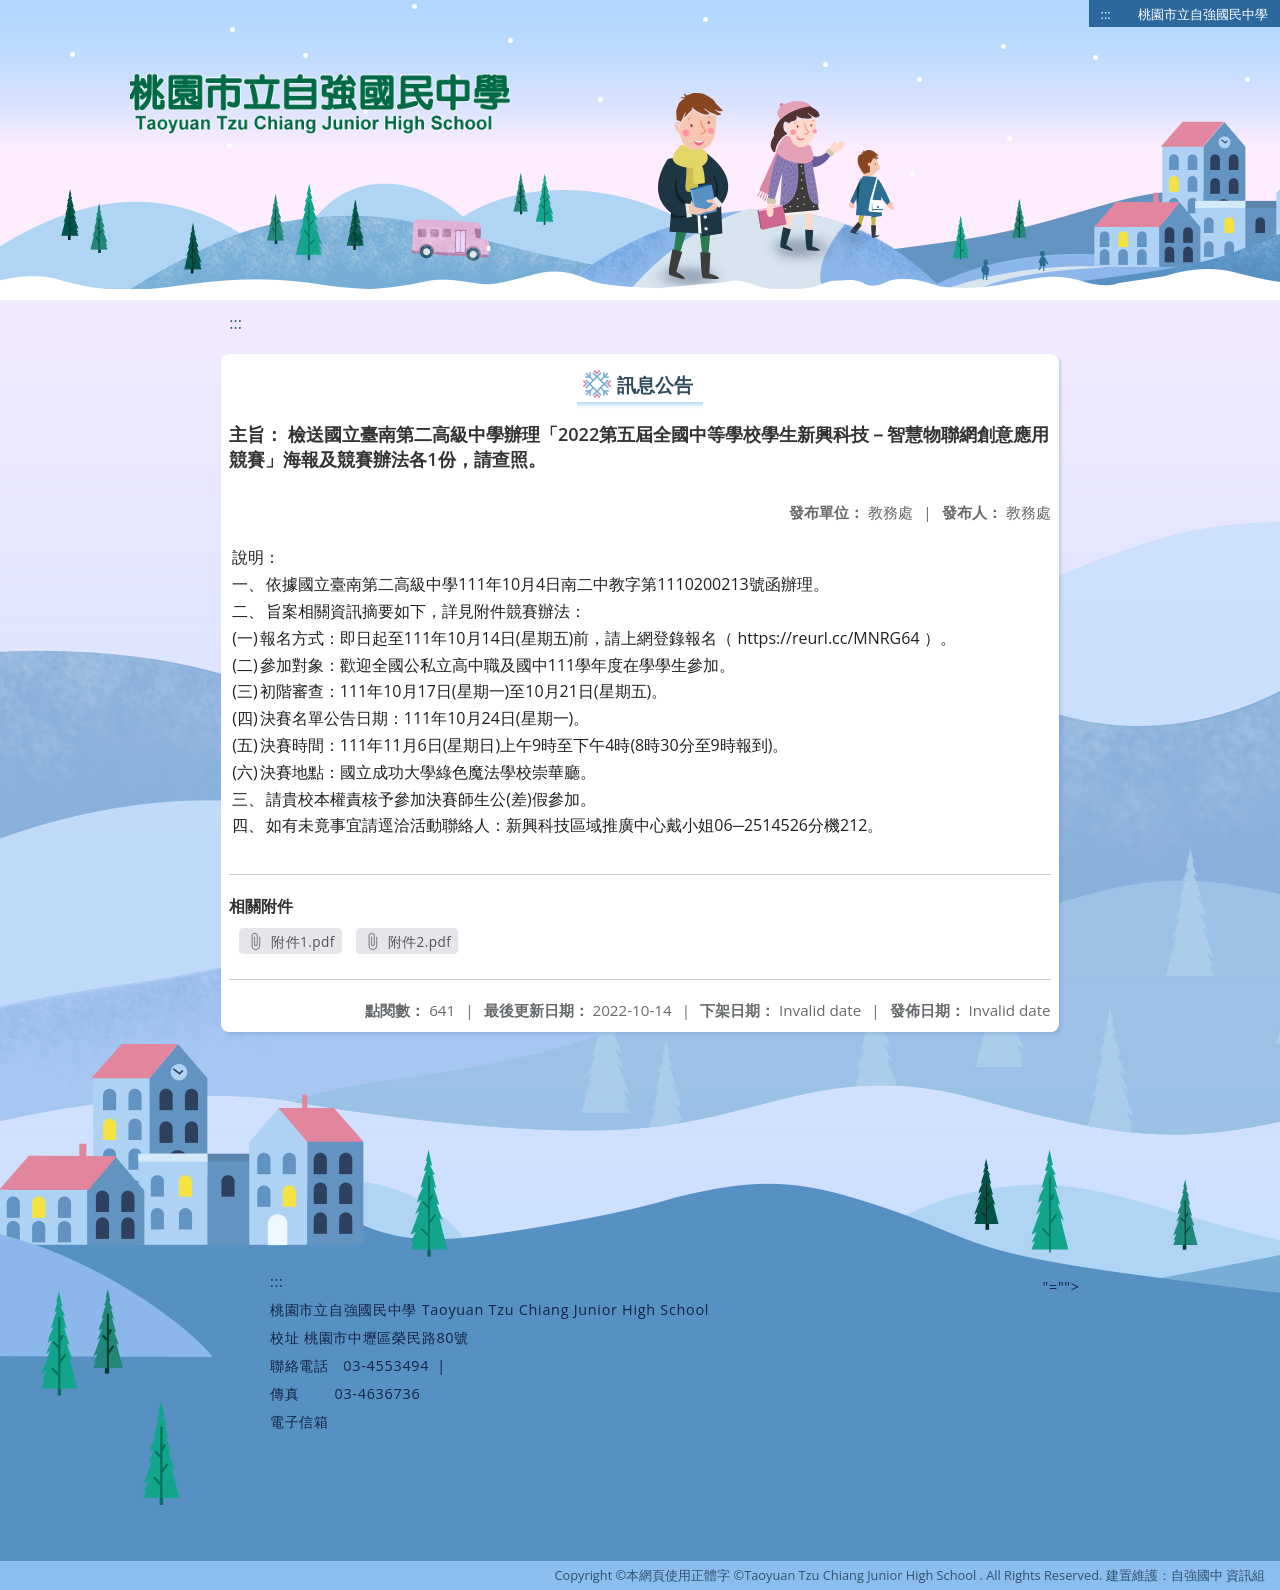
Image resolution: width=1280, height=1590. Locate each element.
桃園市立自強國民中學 (1203, 14)
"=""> (1061, 1286)
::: (1106, 14)
